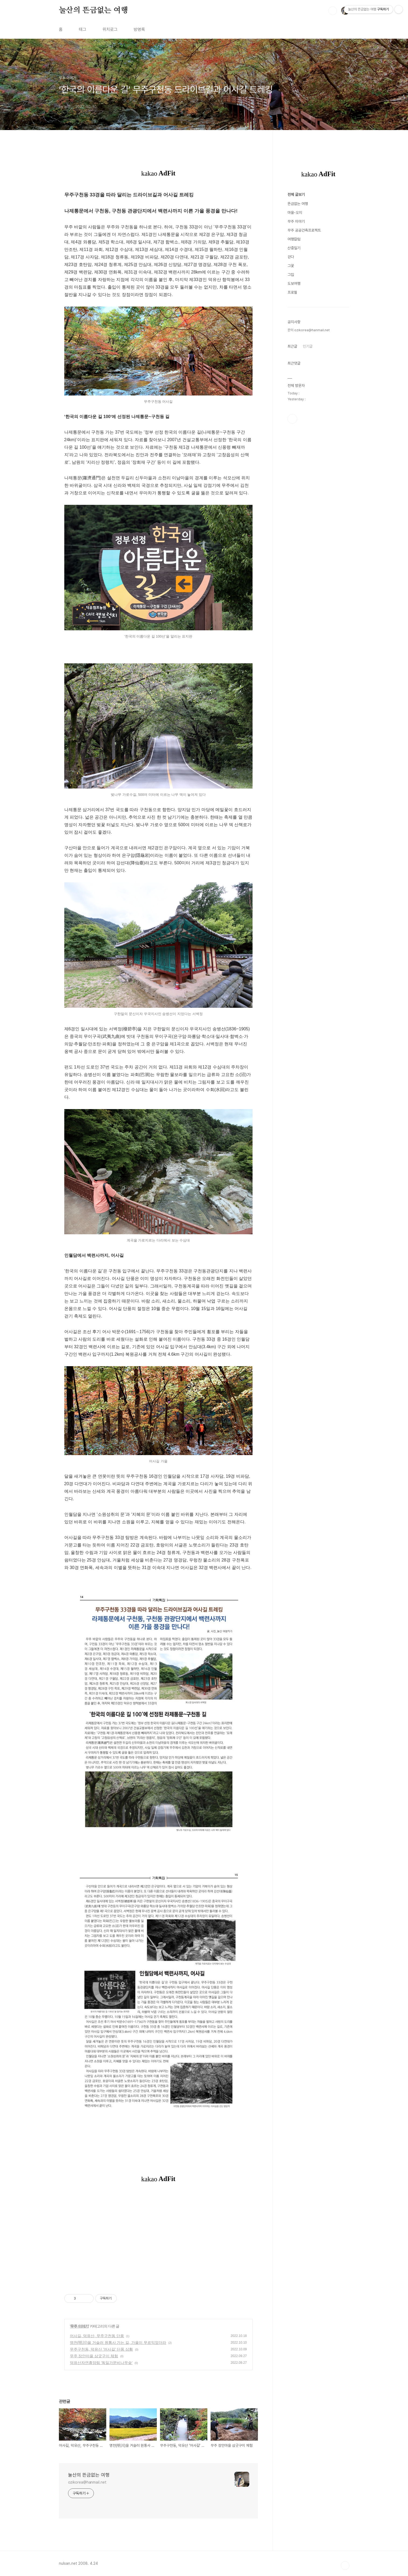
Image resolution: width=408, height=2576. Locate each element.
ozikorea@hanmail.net (87, 2482)
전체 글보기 (296, 194)
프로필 (292, 292)
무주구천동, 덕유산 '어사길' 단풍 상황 (101, 2349)
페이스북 (292, 419)
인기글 (308, 346)
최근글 (292, 346)
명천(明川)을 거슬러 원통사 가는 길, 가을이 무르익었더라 (118, 2342)
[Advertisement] (158, 2242)
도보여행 (294, 283)
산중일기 (294, 248)
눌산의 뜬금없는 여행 (93, 10)
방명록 (139, 29)
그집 (291, 274)
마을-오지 (295, 212)
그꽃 (291, 266)
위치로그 (110, 29)
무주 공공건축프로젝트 (304, 230)
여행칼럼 (294, 239)
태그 (82, 29)
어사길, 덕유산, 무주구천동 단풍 (97, 2336)
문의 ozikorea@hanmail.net (309, 330)
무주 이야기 (79, 2326)
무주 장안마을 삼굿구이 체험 (94, 2356)
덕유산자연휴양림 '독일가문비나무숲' (101, 2363)
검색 (333, 11)
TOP (345, 2565)
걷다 (291, 257)
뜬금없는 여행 (298, 204)
